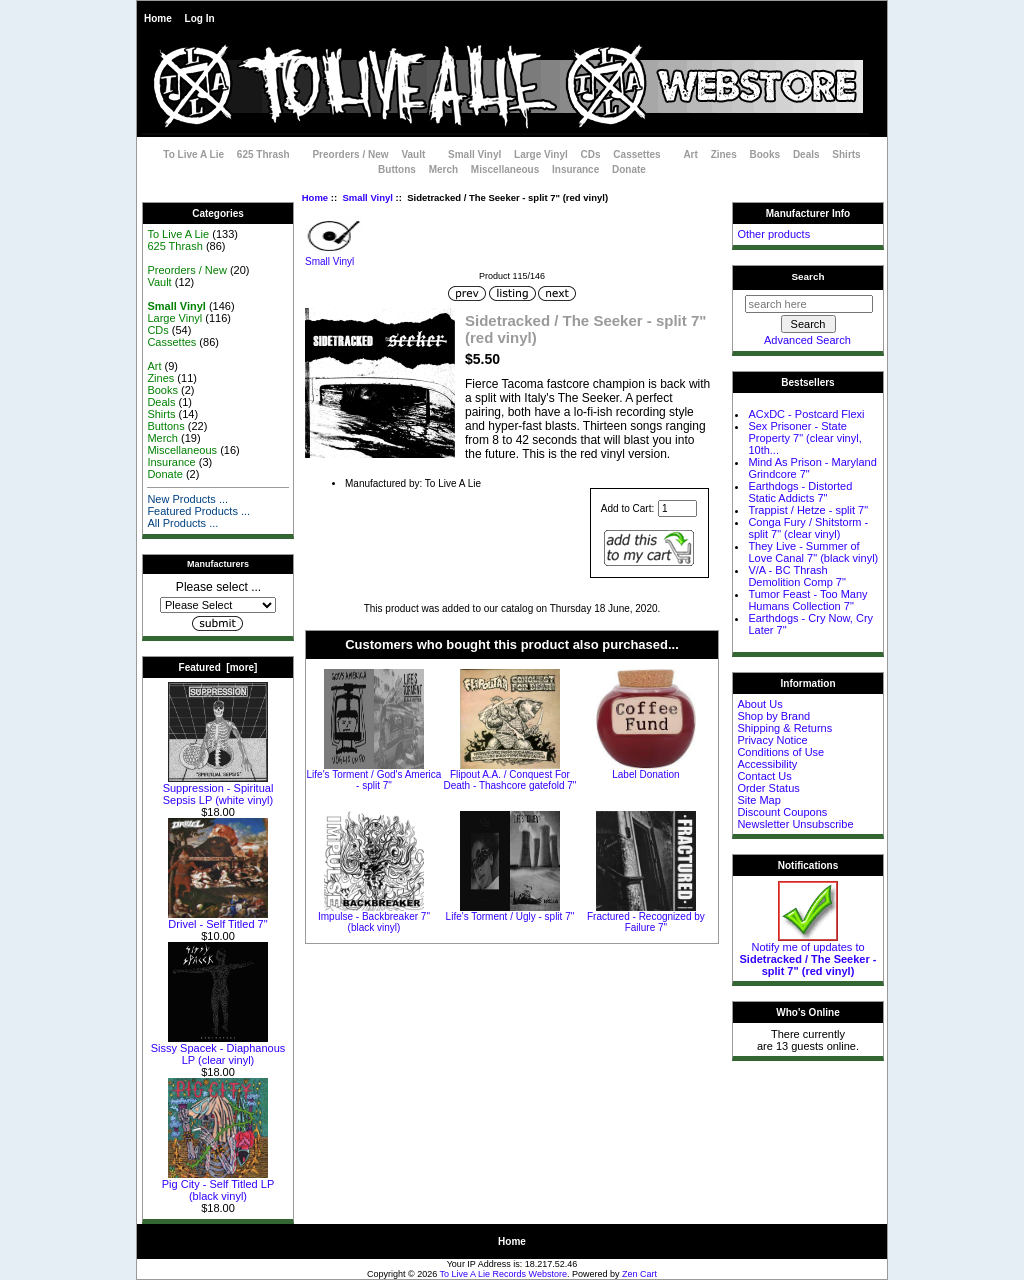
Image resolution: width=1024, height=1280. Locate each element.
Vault (413, 154)
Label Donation (645, 774)
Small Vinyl (367, 197)
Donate (629, 169)
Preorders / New (350, 154)
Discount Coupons (782, 812)
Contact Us (764, 776)
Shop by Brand (773, 716)
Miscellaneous (505, 169)
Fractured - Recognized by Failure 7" (646, 922)
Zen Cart (639, 1274)
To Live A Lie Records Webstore (503, 1274)
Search (808, 276)
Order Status (768, 788)
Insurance (575, 169)
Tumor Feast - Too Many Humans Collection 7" (807, 600)
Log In (200, 18)
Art (690, 154)
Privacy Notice (772, 740)
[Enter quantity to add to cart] (677, 508)
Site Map (758, 800)
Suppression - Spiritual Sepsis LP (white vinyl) (218, 789)
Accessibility (767, 764)
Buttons (397, 169)
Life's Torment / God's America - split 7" (374, 780)
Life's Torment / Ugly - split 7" (510, 916)
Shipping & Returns (784, 728)
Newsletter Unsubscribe (795, 824)
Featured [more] (218, 667)
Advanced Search (807, 340)
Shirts (846, 154)
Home (158, 18)
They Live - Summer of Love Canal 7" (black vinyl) (813, 552)
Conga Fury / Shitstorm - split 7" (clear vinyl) (808, 528)
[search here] (809, 304)
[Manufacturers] (218, 605)
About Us (759, 704)
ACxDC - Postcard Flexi (806, 414)
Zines (724, 154)
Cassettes (636, 154)
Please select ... (218, 587)
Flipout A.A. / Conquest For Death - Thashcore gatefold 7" (509, 780)
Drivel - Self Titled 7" (218, 919)
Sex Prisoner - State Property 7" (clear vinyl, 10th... (804, 438)
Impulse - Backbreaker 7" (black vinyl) (374, 922)
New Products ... (187, 499)
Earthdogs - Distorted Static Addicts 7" (800, 492)
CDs (591, 154)
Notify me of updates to (808, 954)
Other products (773, 234)
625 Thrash (263, 154)
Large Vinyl (541, 154)
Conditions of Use (780, 752)
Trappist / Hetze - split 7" (808, 510)
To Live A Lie (193, 154)
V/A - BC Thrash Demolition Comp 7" (796, 576)
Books (765, 154)
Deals (806, 154)
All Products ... (182, 523)
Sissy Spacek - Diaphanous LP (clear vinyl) (218, 1049)
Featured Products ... (198, 511)
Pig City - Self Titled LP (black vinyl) (218, 1185)
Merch (443, 169)
